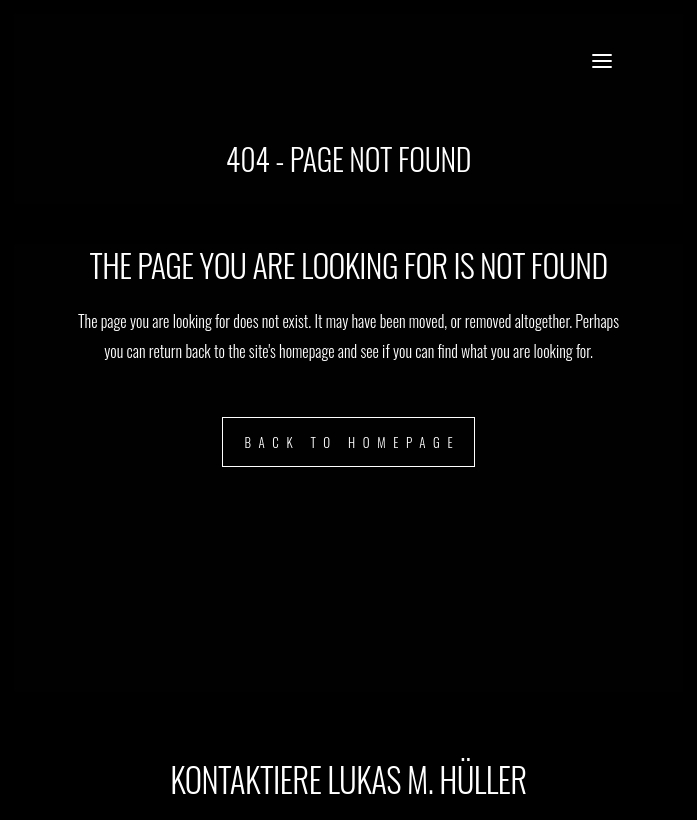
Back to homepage (352, 442)
